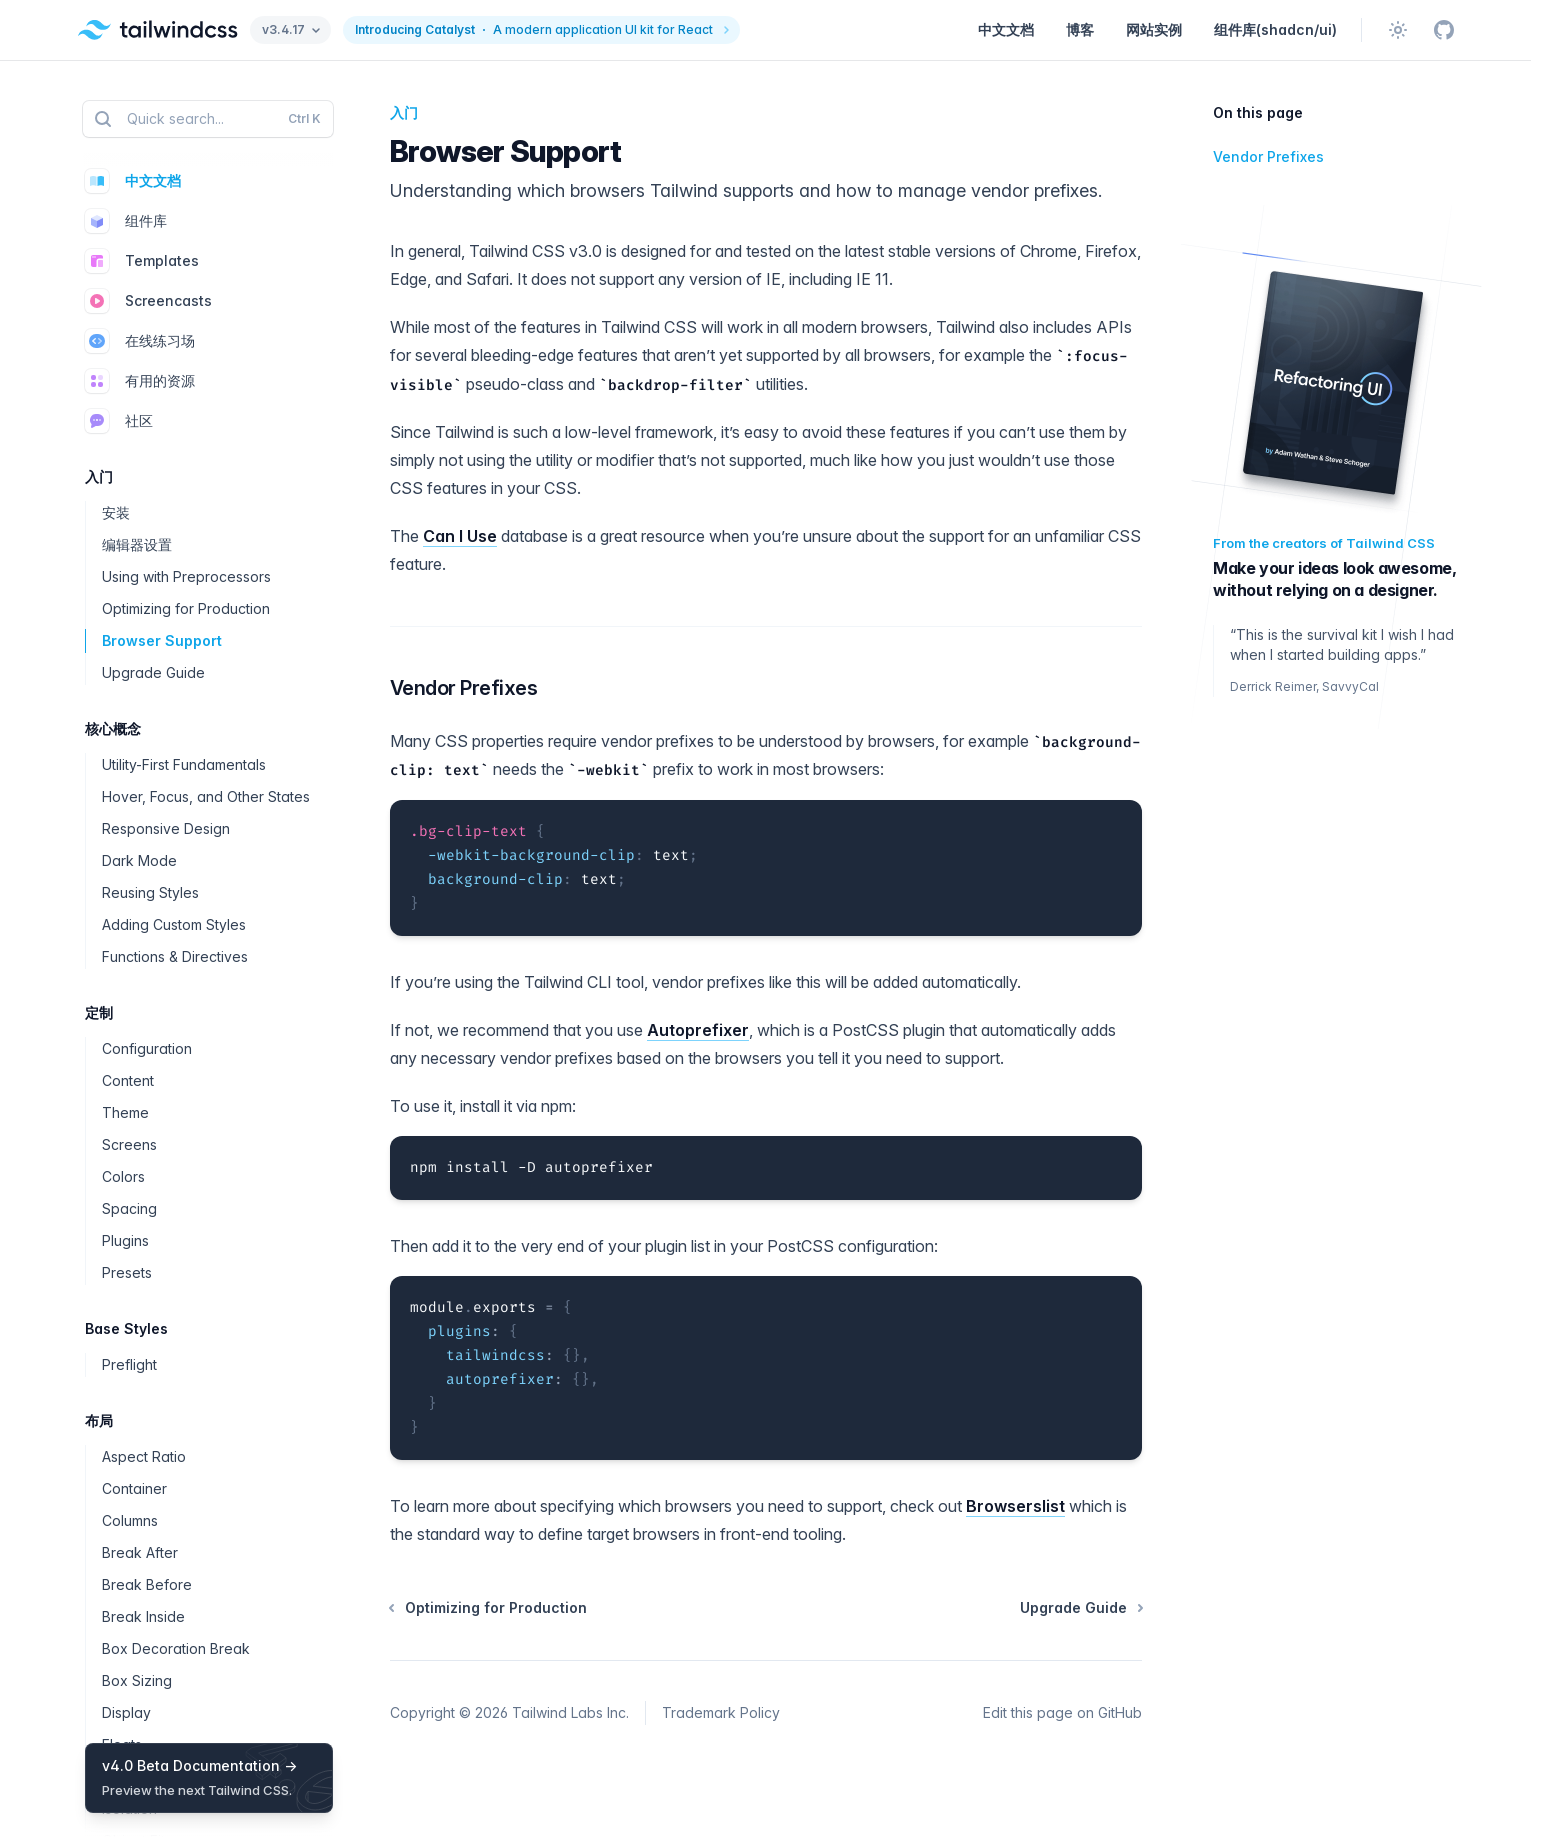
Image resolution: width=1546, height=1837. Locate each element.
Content (128, 1080)
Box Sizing (137, 1680)
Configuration (147, 1048)
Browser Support (162, 640)
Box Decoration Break (176, 1648)
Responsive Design (166, 828)
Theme (125, 1112)
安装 (116, 512)
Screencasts (148, 301)
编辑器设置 (137, 544)
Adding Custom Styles (174, 924)
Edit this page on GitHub (1062, 1712)
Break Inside (143, 1616)
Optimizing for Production (186, 608)
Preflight (129, 1364)
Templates (142, 261)
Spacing (129, 1208)
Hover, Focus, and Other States (206, 796)
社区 (119, 421)
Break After (140, 1552)
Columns (130, 1520)
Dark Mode (139, 860)
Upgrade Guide (153, 672)
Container (134, 1488)
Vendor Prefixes (460, 688)
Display (126, 1712)
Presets (127, 1272)
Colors (123, 1176)
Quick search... (206, 119)
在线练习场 (140, 341)
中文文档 (1006, 29)
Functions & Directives (175, 956)
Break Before (147, 1584)
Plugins (125, 1240)
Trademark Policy (721, 1712)
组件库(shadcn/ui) (1275, 29)
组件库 (126, 221)
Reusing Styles (150, 892)
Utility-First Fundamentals (184, 764)
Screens (129, 1144)
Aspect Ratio (144, 1456)
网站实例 (1154, 29)
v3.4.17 (290, 29)
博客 (1080, 29)
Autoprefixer (698, 1030)
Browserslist (1015, 1506)
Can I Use (460, 536)
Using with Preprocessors (186, 576)
